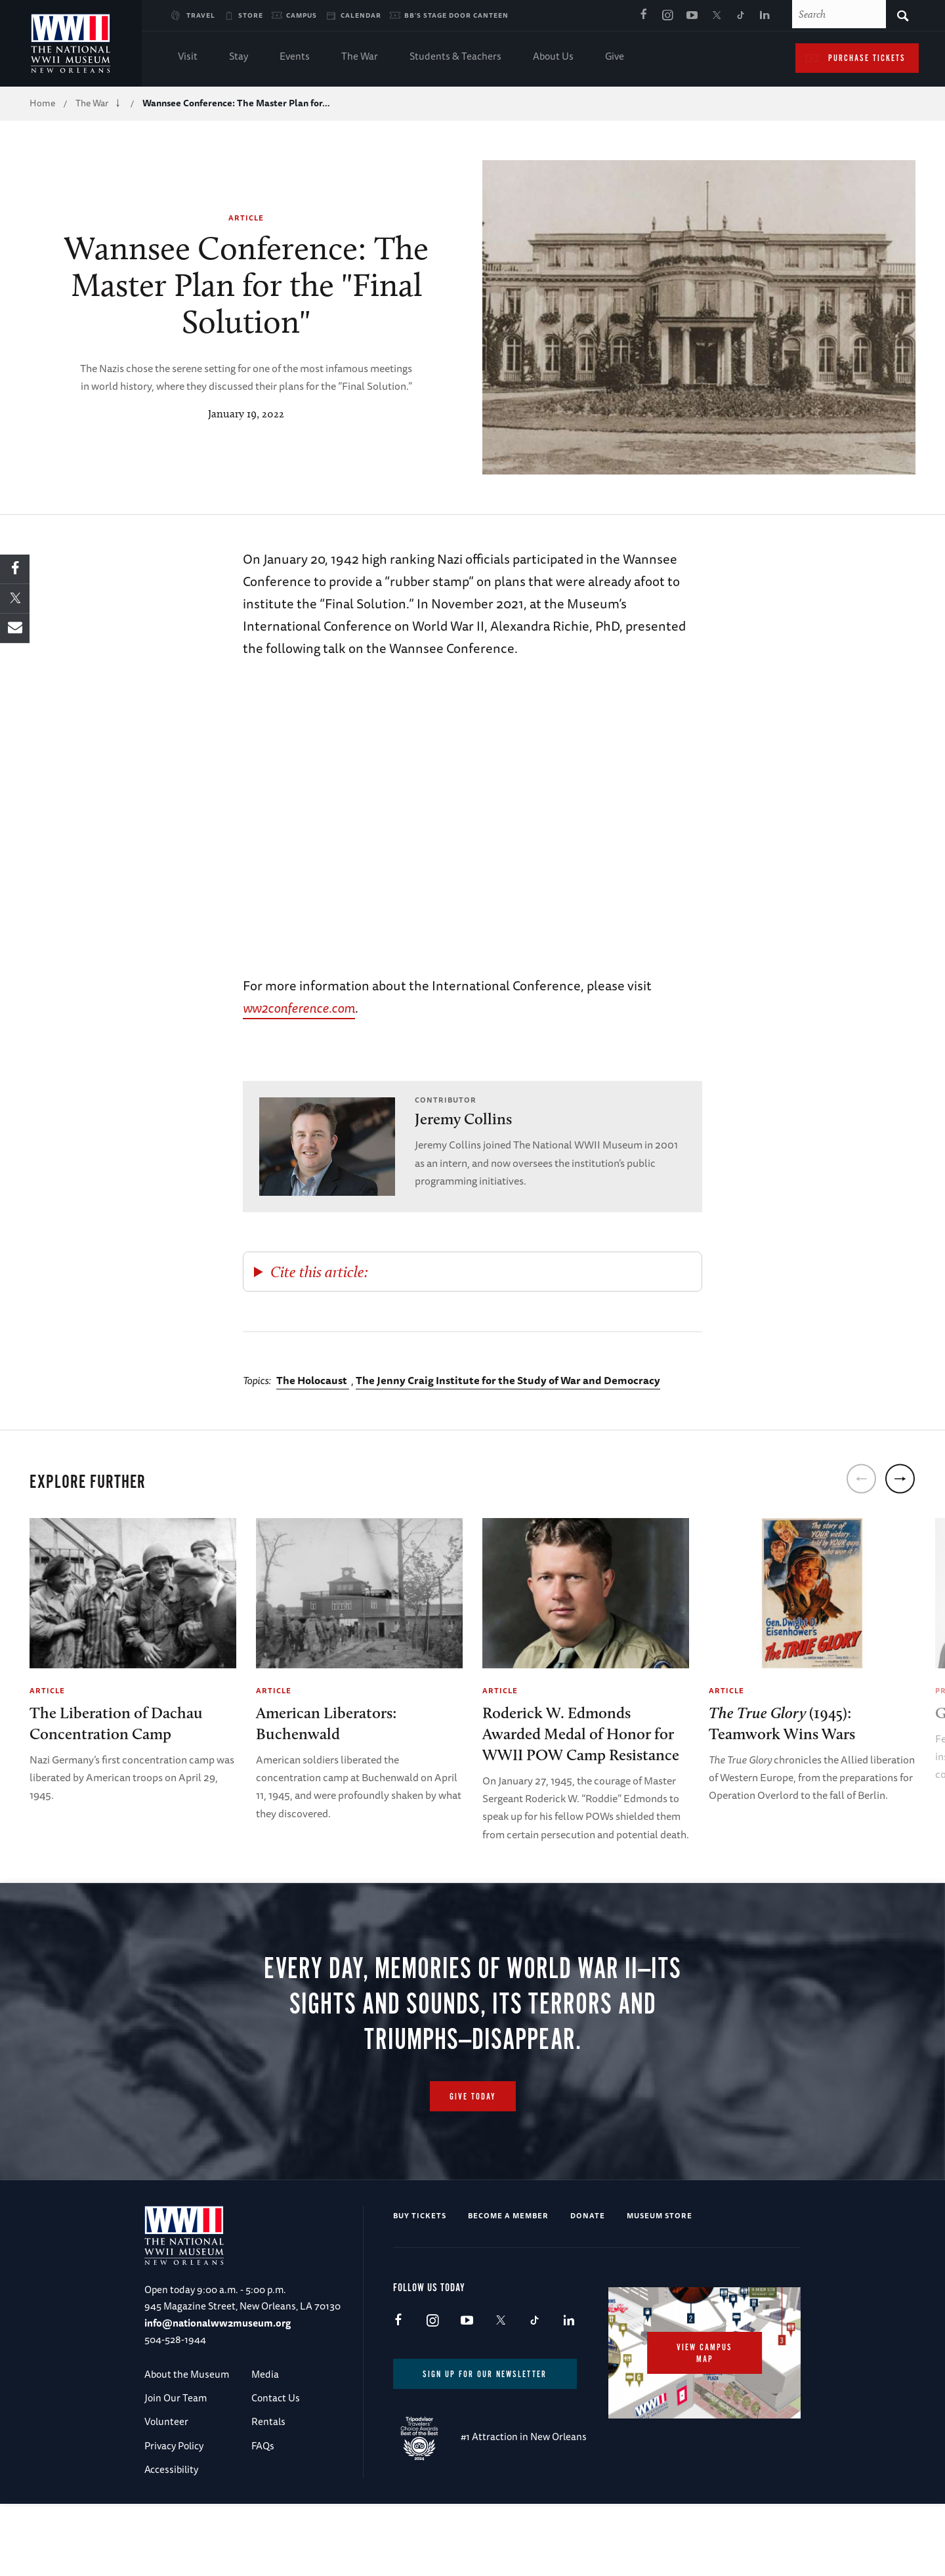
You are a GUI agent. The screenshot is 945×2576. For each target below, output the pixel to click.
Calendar (361, 15)
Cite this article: (319, 1271)
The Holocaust (312, 1380)
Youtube (692, 16)
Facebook (643, 16)
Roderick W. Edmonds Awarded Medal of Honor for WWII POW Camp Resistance (580, 1733)
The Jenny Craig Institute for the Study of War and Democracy (508, 1380)
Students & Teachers (455, 57)
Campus (301, 15)
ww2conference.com (299, 1008)
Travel (200, 15)
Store (250, 15)
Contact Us (275, 2465)
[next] (900, 1478)
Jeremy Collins (463, 1118)
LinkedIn (764, 16)
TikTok (740, 16)
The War (359, 57)
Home (42, 103)
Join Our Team (175, 2465)
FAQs (262, 2512)
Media (265, 2441)
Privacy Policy (173, 2512)
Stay (238, 57)
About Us (553, 57)
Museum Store (659, 2282)
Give (614, 57)
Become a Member (508, 2282)
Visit (188, 57)
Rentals (268, 2489)
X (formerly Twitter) (716, 16)
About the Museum (186, 2441)
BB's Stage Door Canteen (456, 15)
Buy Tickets (419, 2282)
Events (295, 57)
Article (246, 217)
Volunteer (166, 2489)
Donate (587, 2282)
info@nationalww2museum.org (217, 2389)
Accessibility (171, 2536)
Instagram (667, 16)
